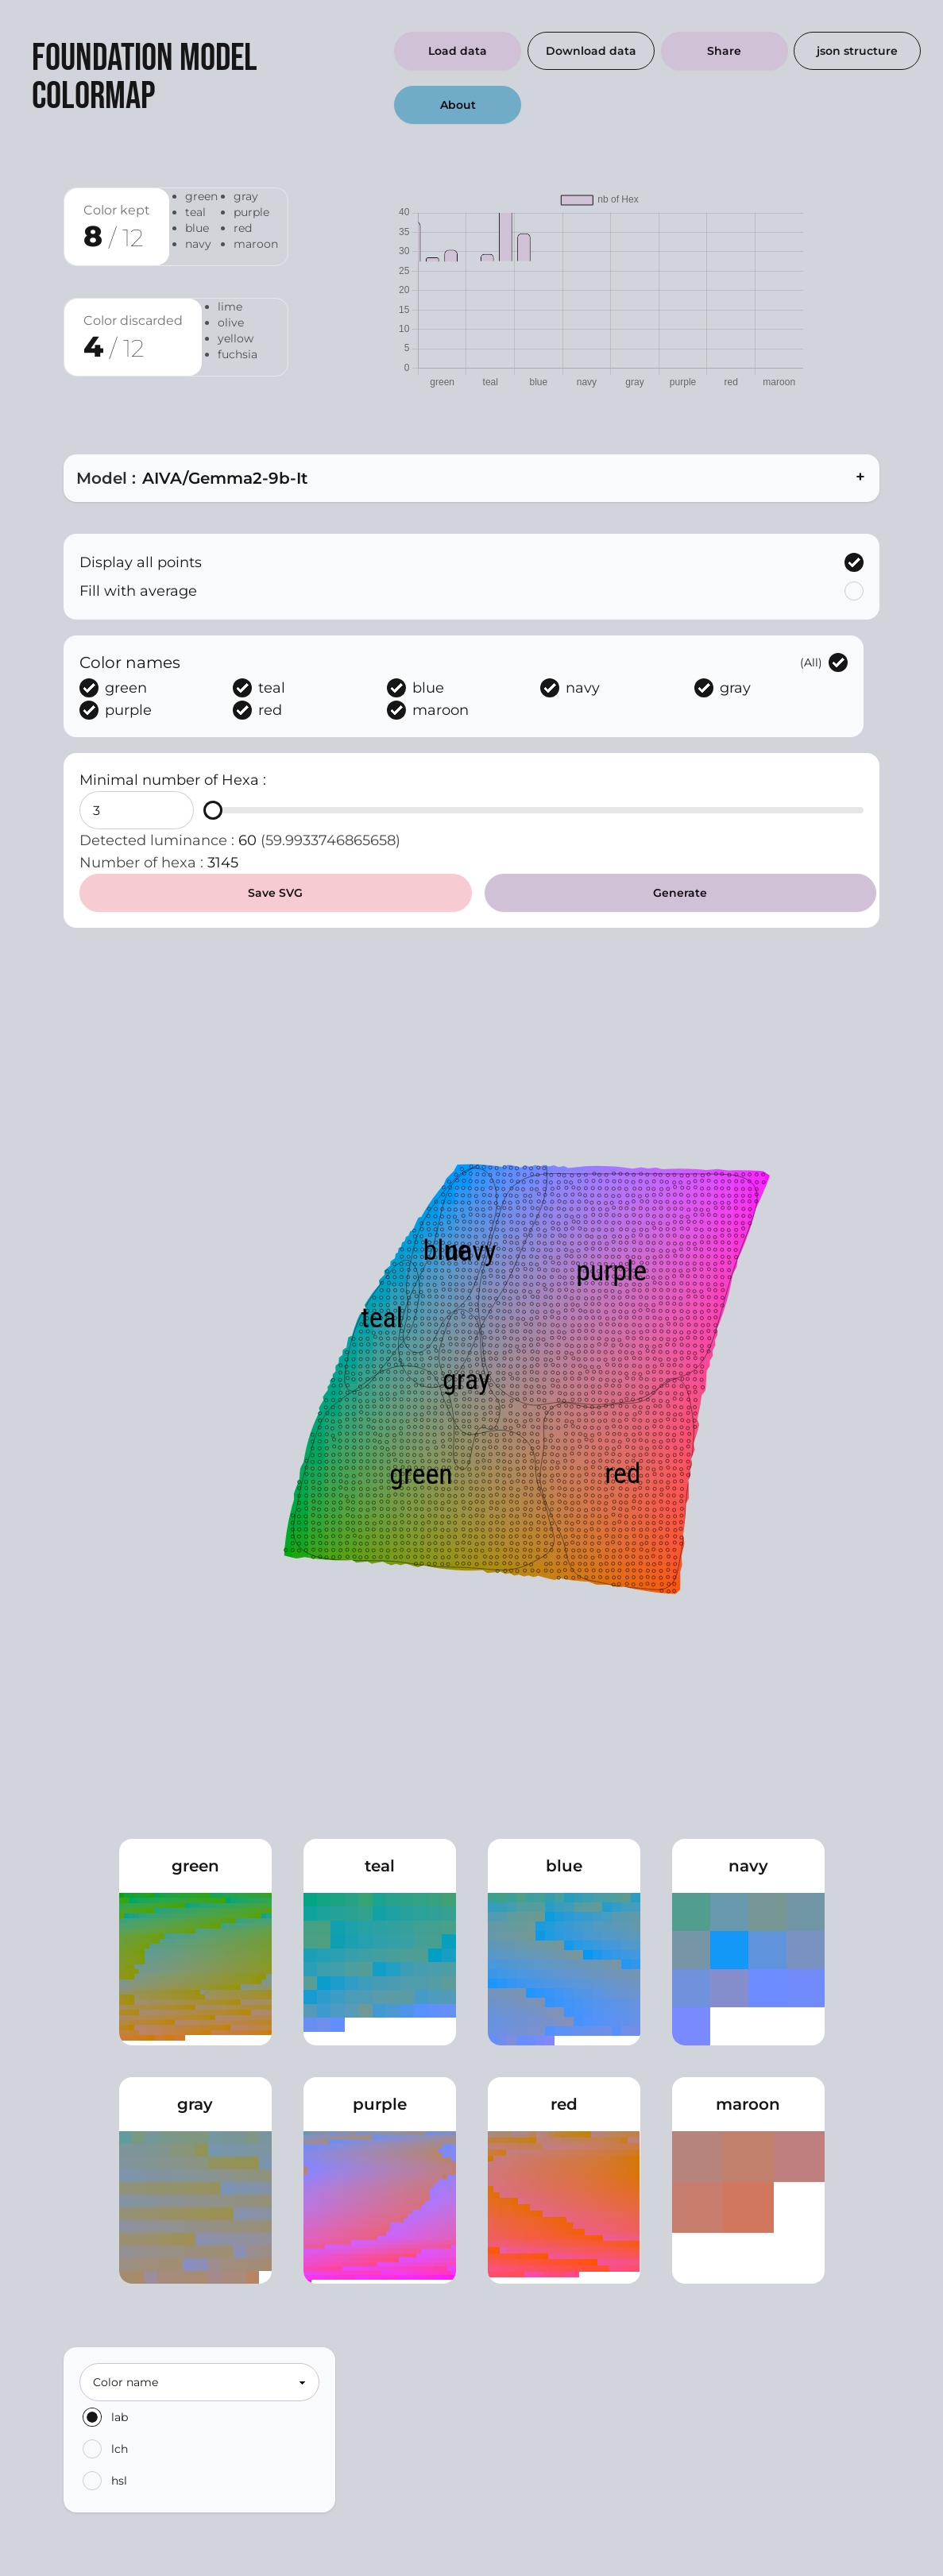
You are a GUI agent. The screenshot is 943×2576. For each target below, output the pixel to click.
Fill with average (471, 591)
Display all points (471, 562)
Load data (457, 51)
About (458, 105)
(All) (824, 662)
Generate (680, 893)
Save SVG (275, 893)
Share (724, 51)
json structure (857, 51)
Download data (591, 51)
